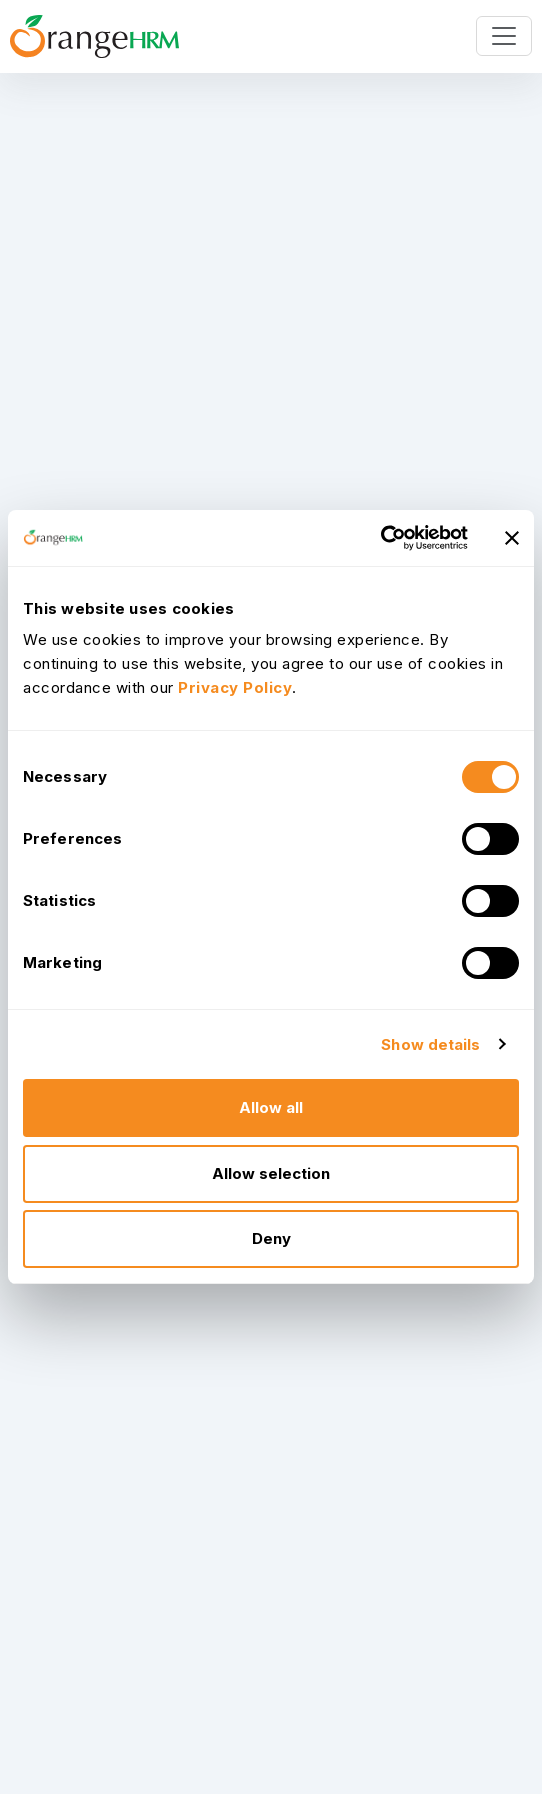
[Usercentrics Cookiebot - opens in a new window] (380, 538)
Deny (271, 1238)
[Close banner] (512, 538)
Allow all (271, 1107)
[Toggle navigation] (504, 36)
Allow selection (271, 1173)
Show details (430, 1044)
